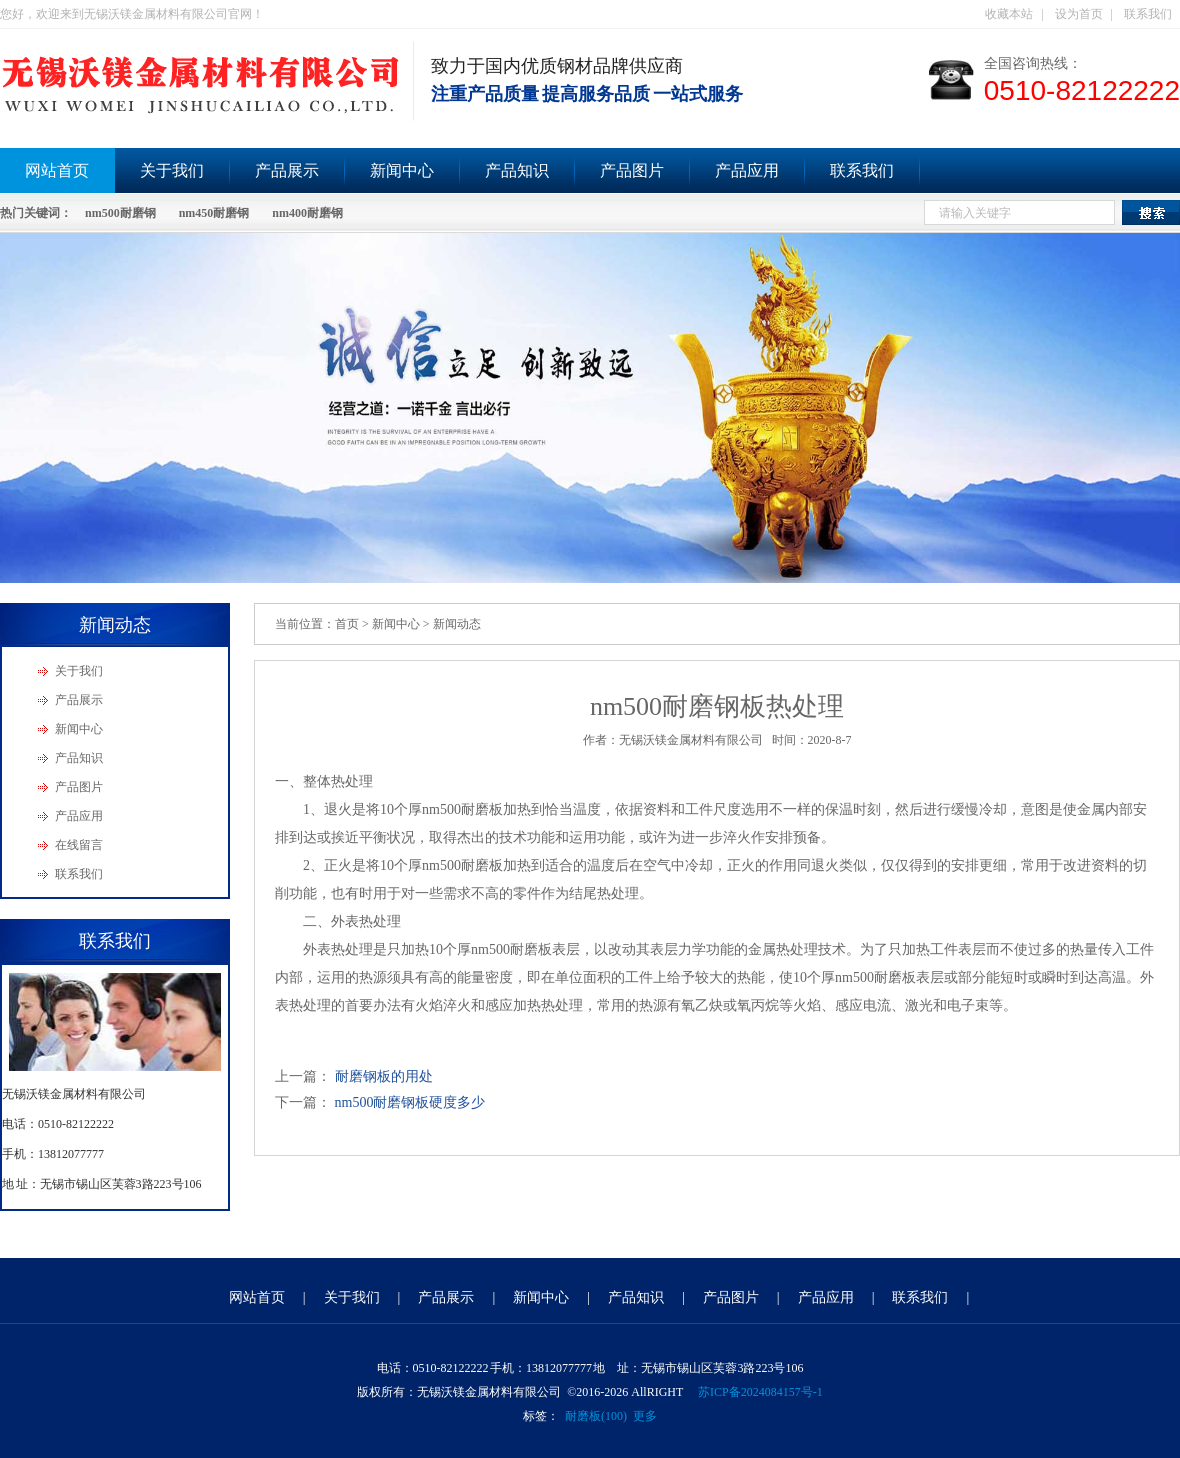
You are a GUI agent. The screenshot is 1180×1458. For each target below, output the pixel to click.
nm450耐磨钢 (214, 213)
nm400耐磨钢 (307, 213)
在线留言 (79, 845)
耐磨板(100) (596, 1416)
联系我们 (1148, 14)
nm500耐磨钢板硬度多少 (410, 1102)
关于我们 (172, 170)
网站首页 (257, 1297)
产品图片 (632, 170)
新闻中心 (402, 170)
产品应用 (747, 170)
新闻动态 (457, 624)
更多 (645, 1416)
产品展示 (287, 170)
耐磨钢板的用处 (384, 1076)
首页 (347, 624)
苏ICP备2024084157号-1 (760, 1392)
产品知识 (517, 170)
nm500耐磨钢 (120, 213)
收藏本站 (1009, 14)
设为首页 (1079, 14)
